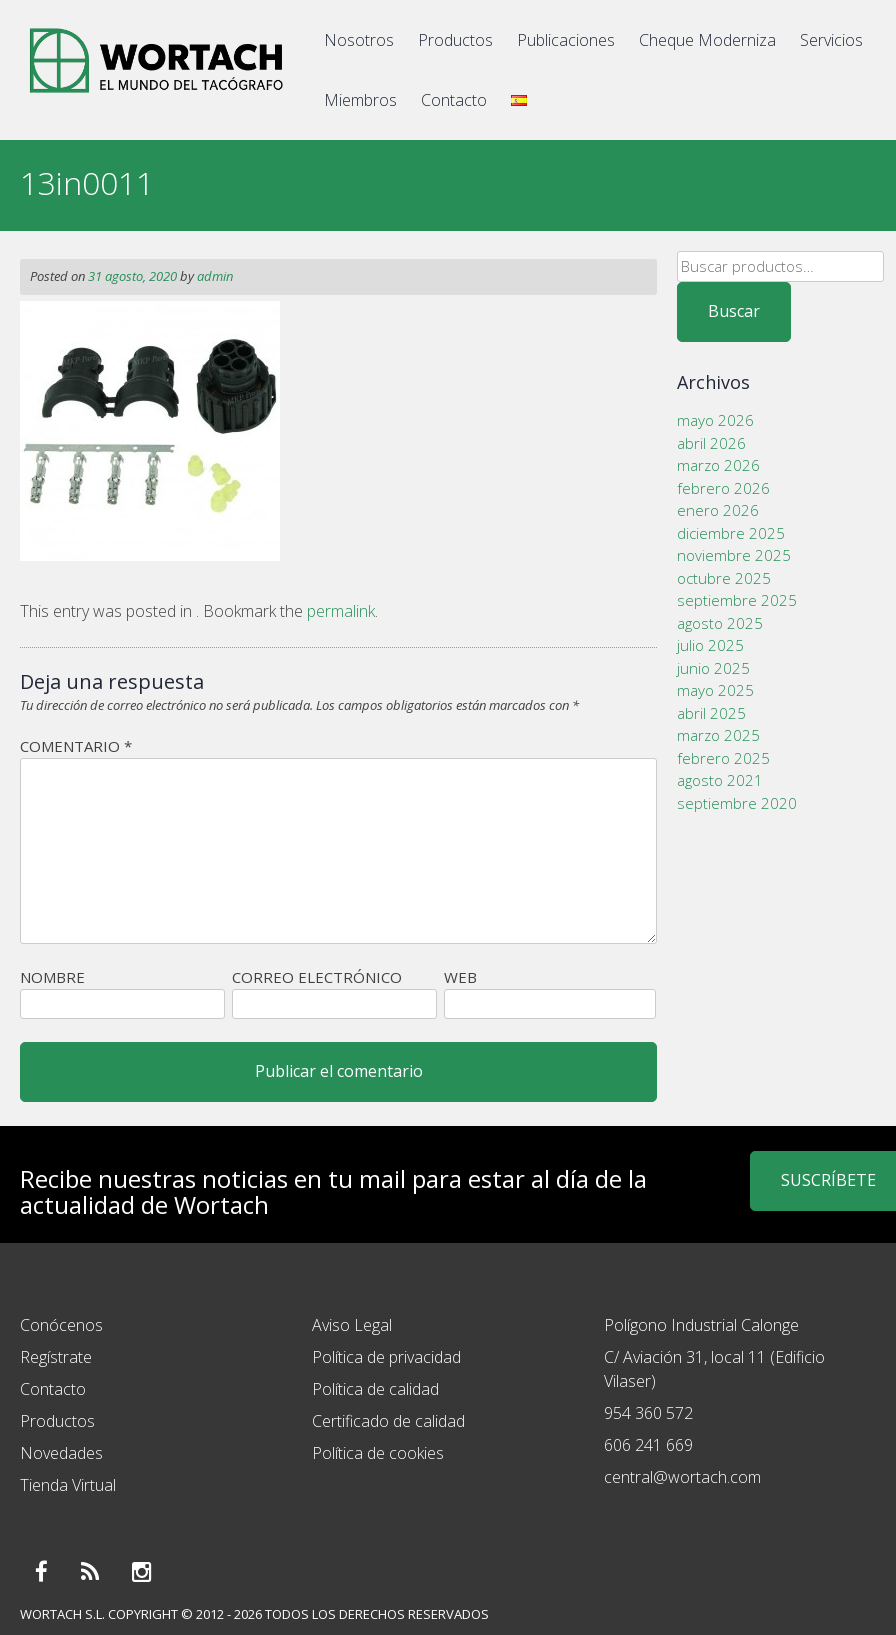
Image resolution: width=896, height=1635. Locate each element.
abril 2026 (711, 443)
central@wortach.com (682, 1477)
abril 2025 (711, 713)
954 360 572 (648, 1413)
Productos (455, 40)
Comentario (76, 746)
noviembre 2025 (734, 555)
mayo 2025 (715, 690)
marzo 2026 (718, 465)
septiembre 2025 (737, 600)
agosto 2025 (720, 623)
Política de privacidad (386, 1357)
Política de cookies (378, 1453)
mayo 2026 (715, 420)
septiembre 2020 (737, 803)
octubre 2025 (724, 578)
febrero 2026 (723, 488)
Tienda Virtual (68, 1485)
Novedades (61, 1453)
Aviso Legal (352, 1325)
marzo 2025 (718, 735)
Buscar (734, 311)
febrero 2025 (723, 758)
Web (460, 977)
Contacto (454, 100)
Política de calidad (375, 1389)
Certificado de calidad (388, 1421)
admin (215, 276)
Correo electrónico (317, 977)
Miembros (360, 100)
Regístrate (56, 1357)
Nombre (52, 977)
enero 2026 (718, 510)
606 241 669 (648, 1445)
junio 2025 (713, 668)
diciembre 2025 (731, 533)
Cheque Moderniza (707, 40)
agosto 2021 (720, 780)
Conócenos (61, 1325)
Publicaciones (566, 40)
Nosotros (359, 40)
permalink (341, 611)
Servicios (831, 40)
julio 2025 (710, 645)
